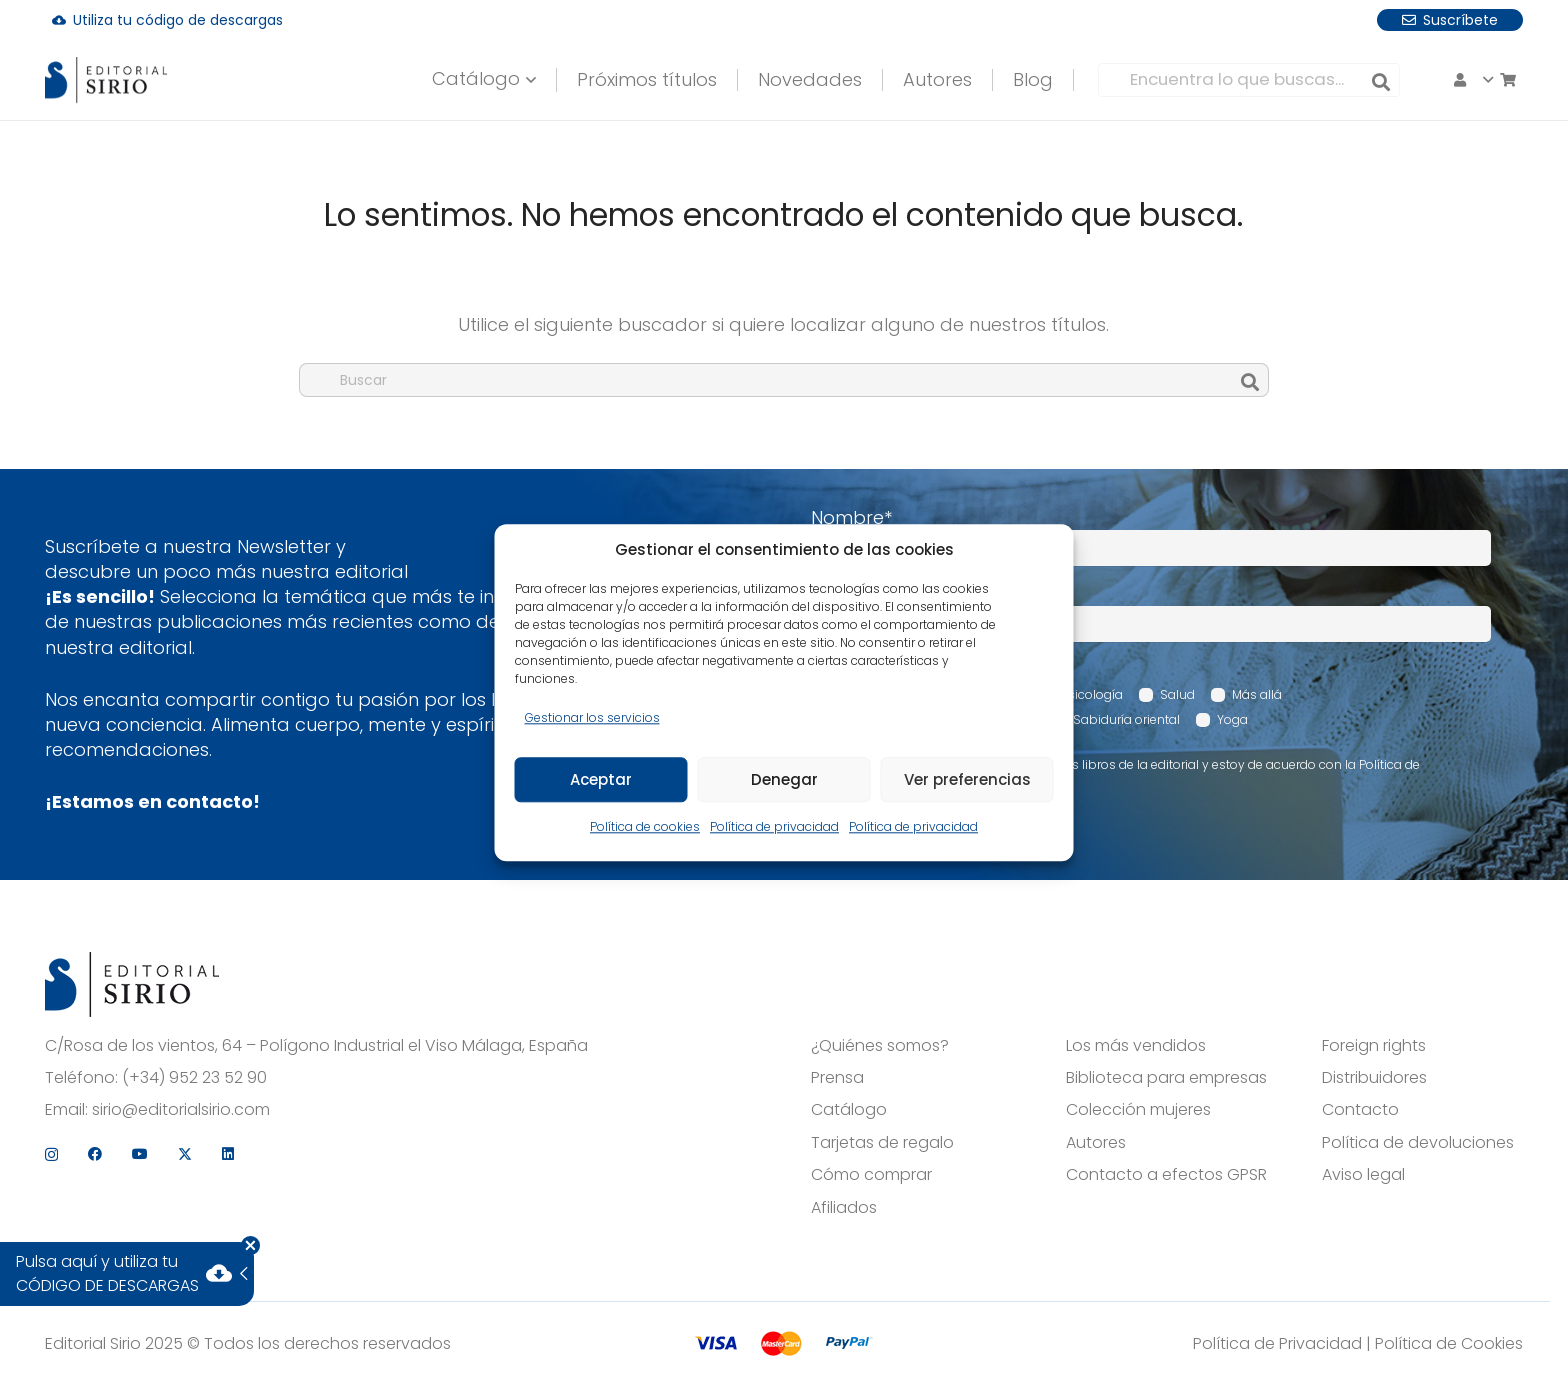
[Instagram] (1340, 19)
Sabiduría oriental (1126, 719)
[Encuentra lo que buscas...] (1179, 80)
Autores (1096, 1143)
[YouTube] (1429, 19)
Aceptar (601, 779)
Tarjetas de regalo (882, 1143)
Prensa (837, 1078)
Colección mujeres (1138, 1110)
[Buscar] (1311, 80)
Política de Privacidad (1277, 1343)
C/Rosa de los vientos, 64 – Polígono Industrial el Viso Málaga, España (316, 1046)
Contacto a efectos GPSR (1166, 1175)
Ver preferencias (967, 779)
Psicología (1092, 694)
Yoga (1232, 719)
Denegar (784, 779)
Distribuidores (1374, 1078)
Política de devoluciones (1418, 1143)
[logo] (132, 80)
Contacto (1360, 1110)
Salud (1177, 694)
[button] (458, 80)
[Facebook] (1384, 19)
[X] (1474, 19)
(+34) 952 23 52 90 (194, 1078)
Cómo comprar (871, 1175)
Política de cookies (645, 827)
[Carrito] (1371, 80)
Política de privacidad (774, 827)
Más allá (1257, 694)
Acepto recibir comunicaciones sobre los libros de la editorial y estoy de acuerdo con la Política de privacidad (1126, 773)
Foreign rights (1374, 1046)
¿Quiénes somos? (880, 1046)
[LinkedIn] (1517, 19)
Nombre (851, 517)
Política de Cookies (1449, 1343)
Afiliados (844, 1208)
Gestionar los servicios (592, 717)
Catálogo (849, 1110)
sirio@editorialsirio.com (181, 1110)
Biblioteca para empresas (1166, 1078)
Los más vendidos (1136, 1046)
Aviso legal (1363, 1175)
